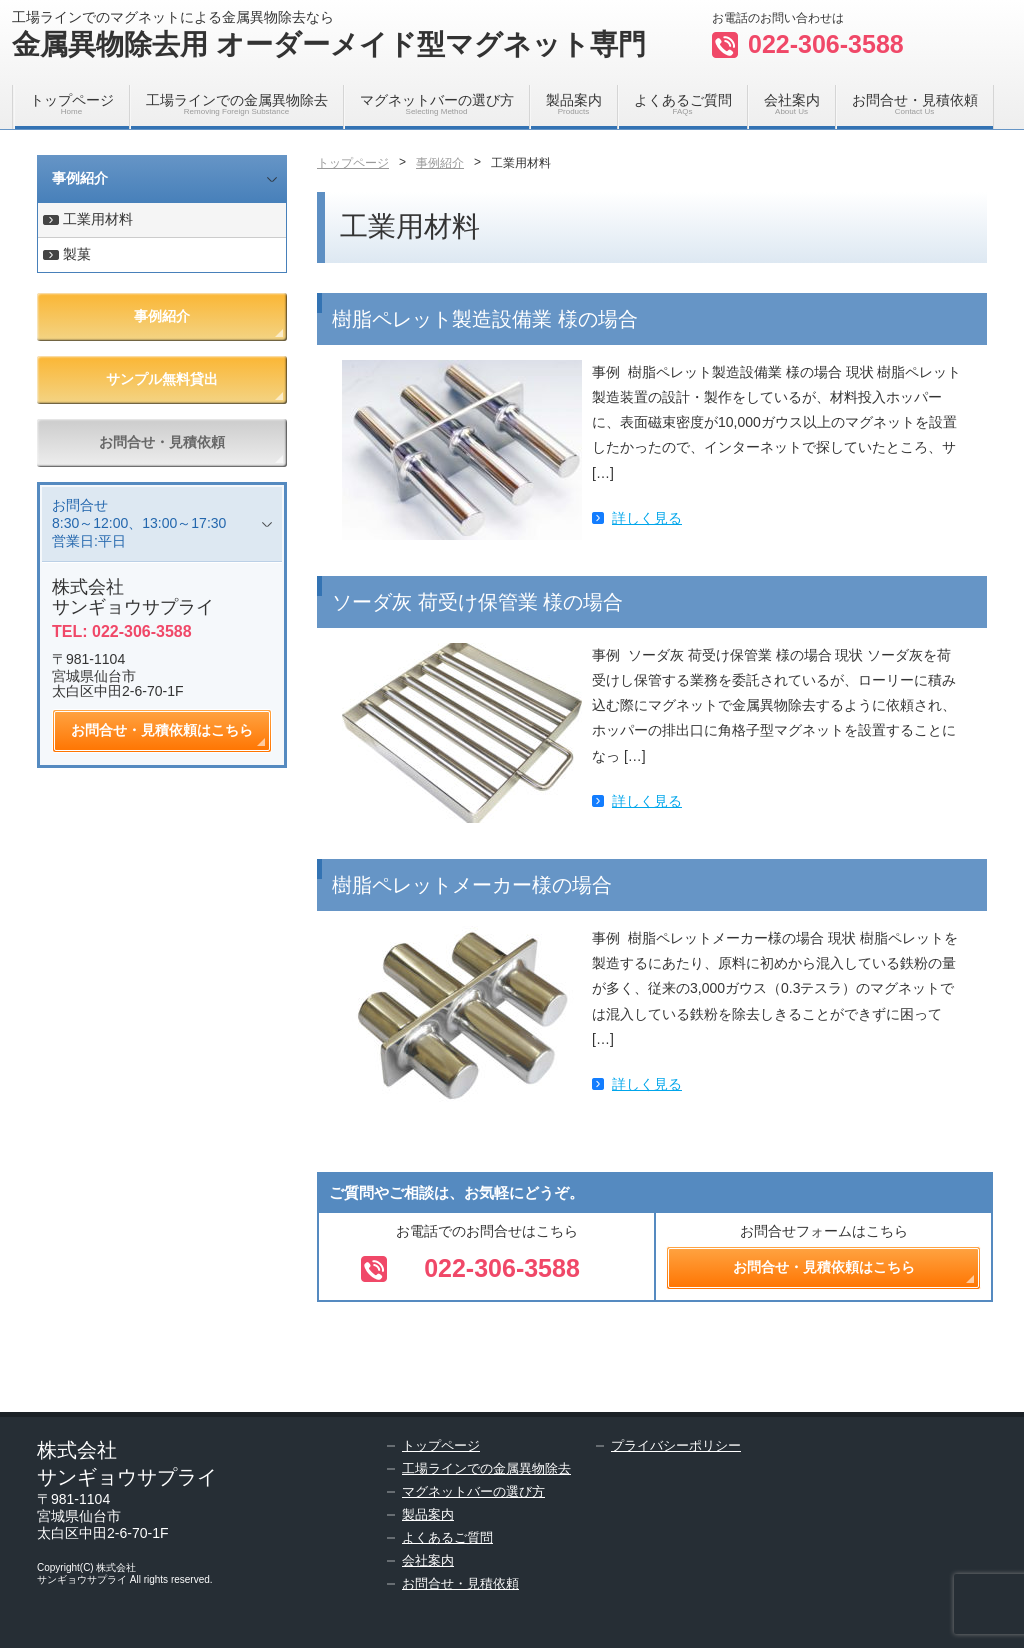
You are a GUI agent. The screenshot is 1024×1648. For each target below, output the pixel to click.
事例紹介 (80, 178)
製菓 (77, 254)
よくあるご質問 (683, 104)
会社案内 (792, 104)
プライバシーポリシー (676, 1445)
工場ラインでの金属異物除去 (237, 104)
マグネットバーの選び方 (437, 104)
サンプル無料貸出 (162, 379)
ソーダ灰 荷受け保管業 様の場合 (477, 602)
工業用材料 (98, 219)
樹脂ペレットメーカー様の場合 (472, 885)
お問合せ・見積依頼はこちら (162, 730)
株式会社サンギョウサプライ (133, 597)
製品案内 (574, 104)
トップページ (72, 104)
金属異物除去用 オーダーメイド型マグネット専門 (329, 44)
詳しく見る (647, 518)
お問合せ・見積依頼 (915, 104)
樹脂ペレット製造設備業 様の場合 (485, 319)
